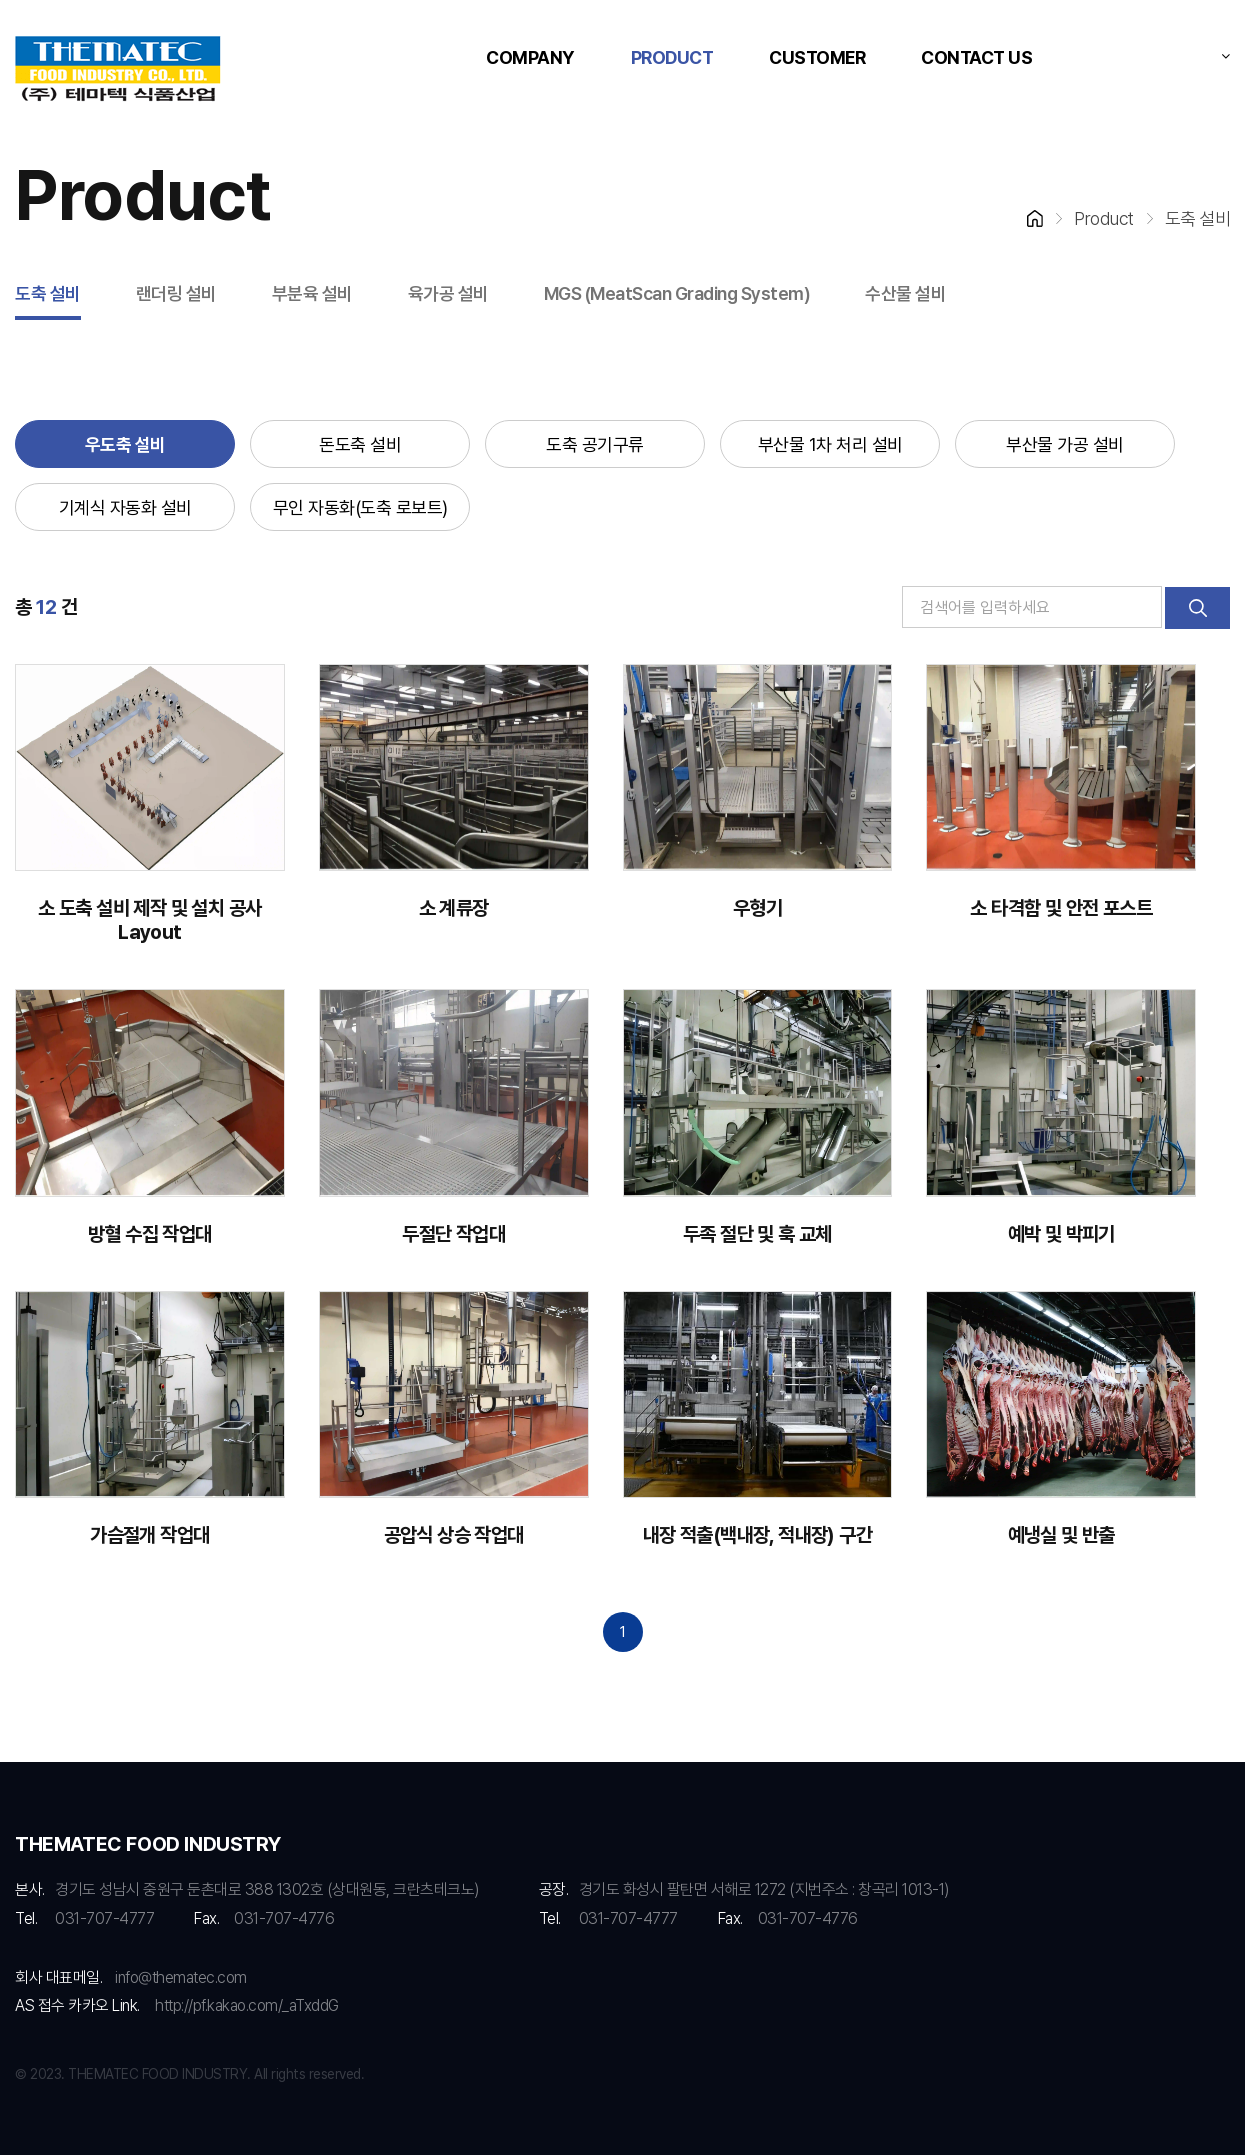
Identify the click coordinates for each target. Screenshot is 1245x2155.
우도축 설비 (125, 444)
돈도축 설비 (360, 444)
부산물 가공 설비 (1065, 444)
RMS (118, 70)
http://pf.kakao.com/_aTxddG (247, 2005)
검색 (1197, 608)
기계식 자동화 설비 (125, 507)
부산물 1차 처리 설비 (830, 444)
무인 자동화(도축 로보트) (360, 507)
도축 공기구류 (595, 444)
